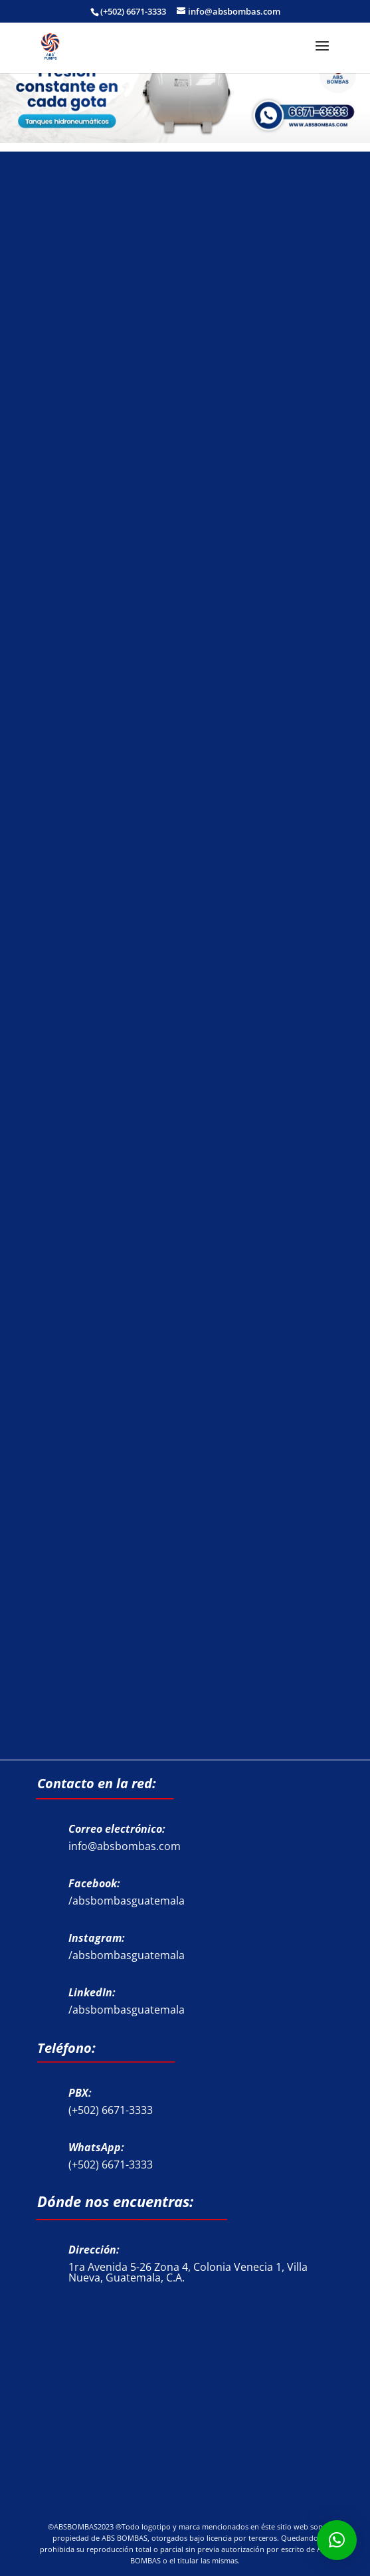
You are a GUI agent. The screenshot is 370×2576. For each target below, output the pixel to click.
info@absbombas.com (124, 1846)
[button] (337, 2540)
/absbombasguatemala (126, 1900)
